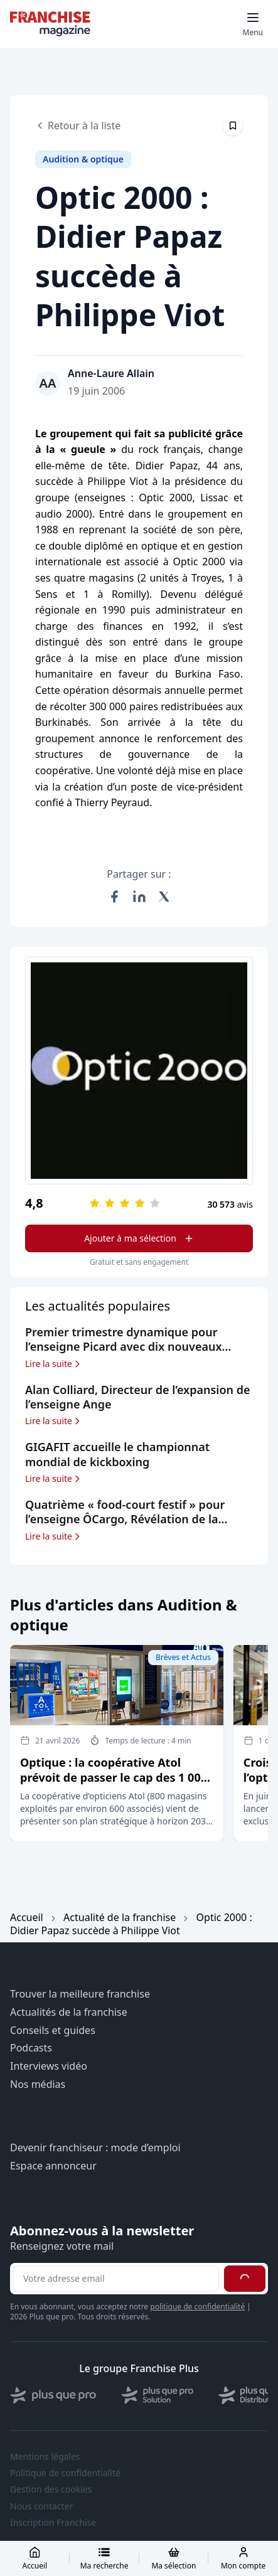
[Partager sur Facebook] (114, 896)
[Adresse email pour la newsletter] (116, 2278)
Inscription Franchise (53, 2522)
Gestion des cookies (51, 2489)
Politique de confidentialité (65, 2473)
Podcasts (31, 2048)
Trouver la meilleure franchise (80, 1994)
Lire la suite (53, 1364)
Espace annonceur (53, 2166)
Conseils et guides (52, 2030)
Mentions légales (45, 2456)
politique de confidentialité (197, 2306)
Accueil (26, 1917)
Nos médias (37, 2084)
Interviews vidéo (48, 2066)
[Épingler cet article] (233, 125)
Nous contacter (41, 2506)
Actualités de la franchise (68, 2012)
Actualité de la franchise (119, 1917)
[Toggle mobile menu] (253, 24)
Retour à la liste (77, 125)
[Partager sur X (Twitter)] (164, 896)
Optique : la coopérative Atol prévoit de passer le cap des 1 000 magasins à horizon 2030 (113, 1777)
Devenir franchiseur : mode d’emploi (95, 2147)
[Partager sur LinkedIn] (139, 896)
